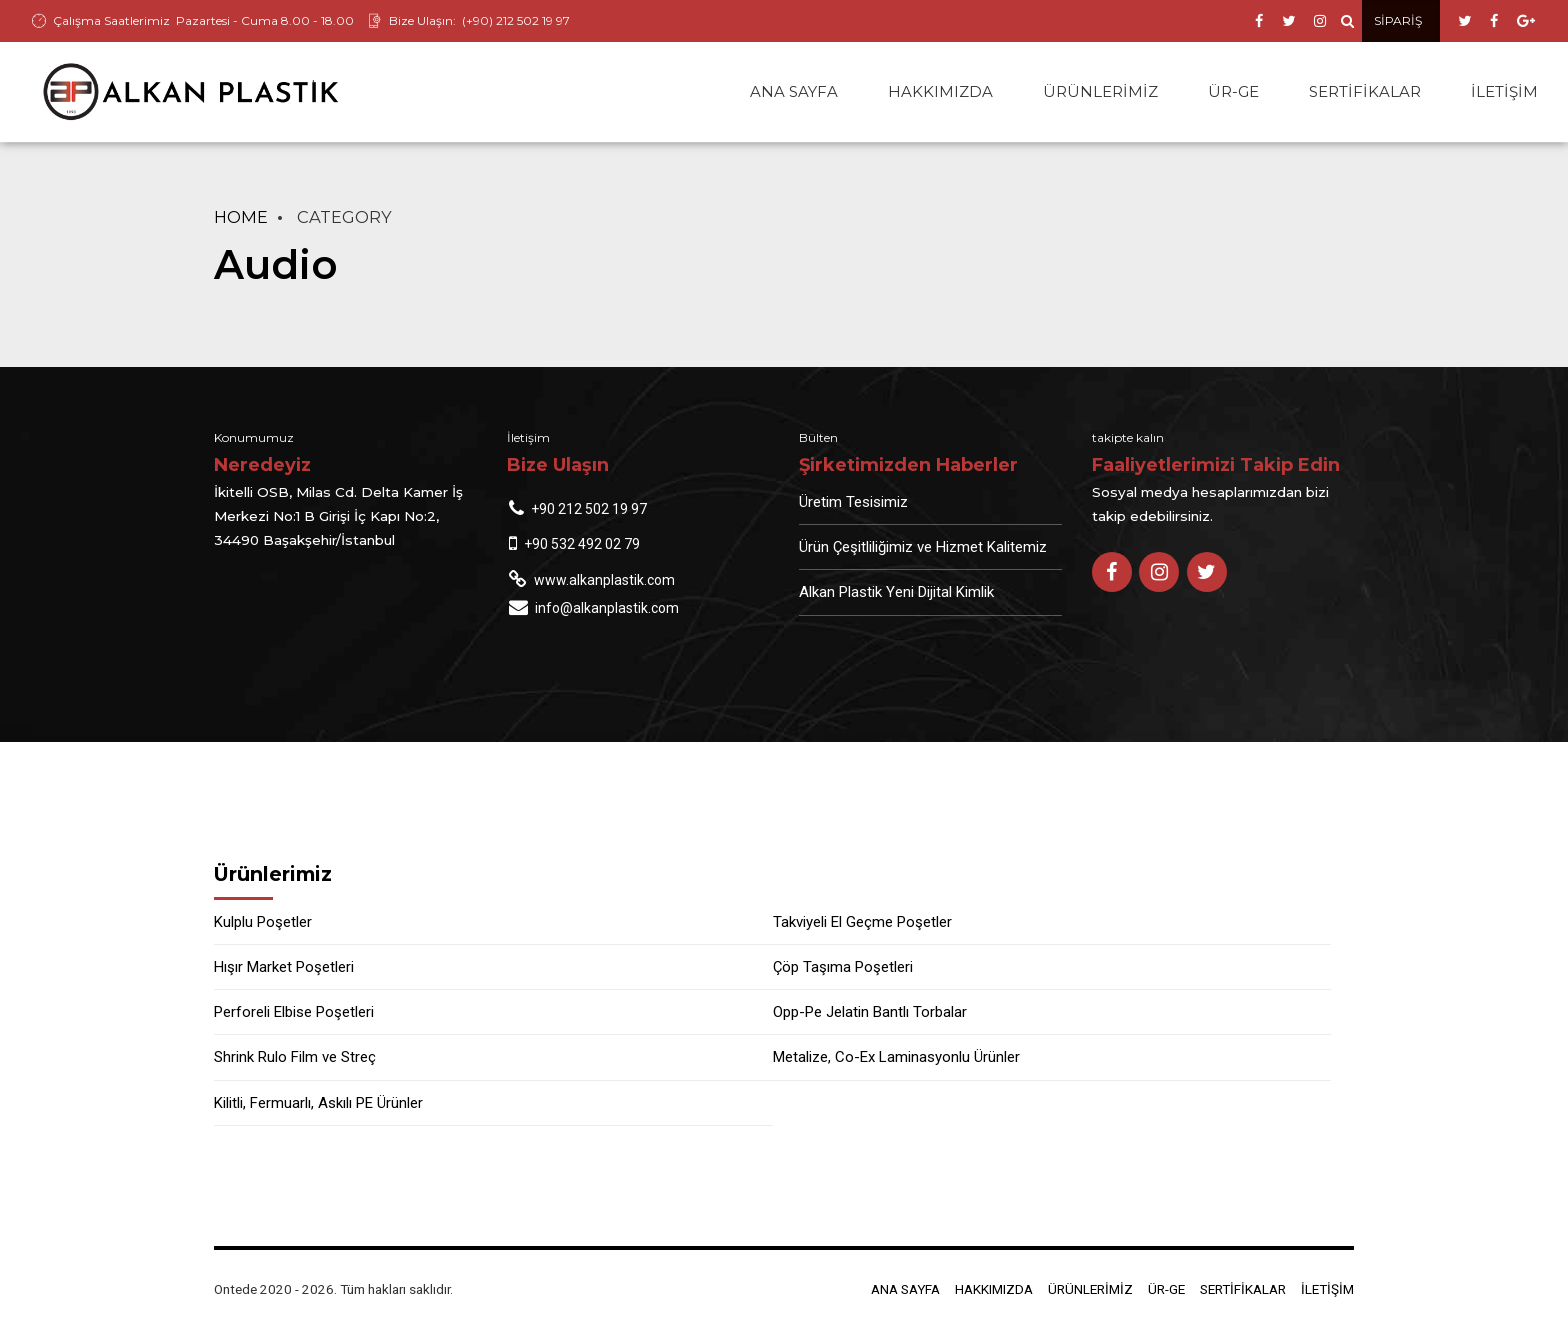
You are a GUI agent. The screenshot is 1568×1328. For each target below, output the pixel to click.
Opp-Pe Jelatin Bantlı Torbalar (870, 1012)
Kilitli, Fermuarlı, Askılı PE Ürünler (318, 1103)
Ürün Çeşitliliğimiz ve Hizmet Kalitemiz (923, 547)
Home (241, 217)
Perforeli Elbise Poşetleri (294, 1012)
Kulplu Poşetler (263, 922)
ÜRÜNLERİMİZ (1100, 91)
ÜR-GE (1233, 91)
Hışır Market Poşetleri (284, 967)
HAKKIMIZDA (940, 91)
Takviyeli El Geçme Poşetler (862, 922)
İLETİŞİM (1504, 91)
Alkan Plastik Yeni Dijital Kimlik (896, 592)
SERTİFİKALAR (1365, 91)
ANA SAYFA (794, 91)
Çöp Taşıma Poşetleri (843, 967)
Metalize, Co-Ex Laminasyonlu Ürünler (896, 1057)
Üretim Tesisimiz (853, 502)
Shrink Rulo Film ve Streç (295, 1057)
